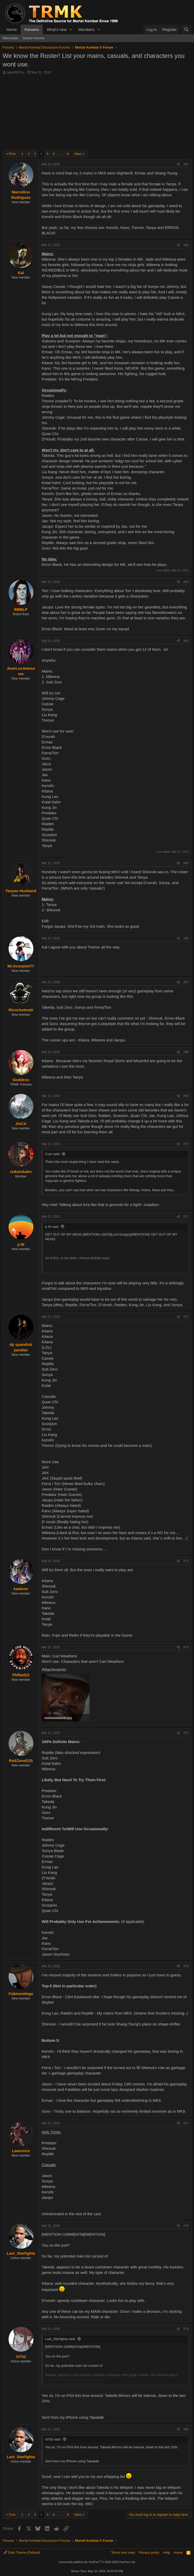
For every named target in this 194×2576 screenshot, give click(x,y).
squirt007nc (15, 72)
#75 (186, 1733)
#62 (186, 245)
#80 (186, 2429)
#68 (186, 1052)
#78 (186, 2226)
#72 (186, 1317)
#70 (186, 1144)
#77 (186, 2123)
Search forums (34, 38)
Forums (32, 29)
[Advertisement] (97, 113)
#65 (186, 863)
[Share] (178, 164)
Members (86, 29)
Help (166, 2552)
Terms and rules (123, 2552)
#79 (186, 2329)
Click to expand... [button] (115, 1269)
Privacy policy (149, 2552)
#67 (186, 982)
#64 (186, 641)
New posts (10, 38)
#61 (186, 164)
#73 (186, 1561)
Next (78, 154)
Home (11, 29)
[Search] (186, 29)
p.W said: (52, 1227)
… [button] (60, 154)
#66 (186, 938)
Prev (12, 154)
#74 (186, 1647)
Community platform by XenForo (97, 2562)
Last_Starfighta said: (60, 2339)
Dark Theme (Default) (22, 2552)
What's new (57, 29)
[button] (70, 29)
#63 (186, 582)
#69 (186, 1096)
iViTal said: (53, 2439)
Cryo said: (52, 1154)
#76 (186, 1966)
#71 (186, 1216)
